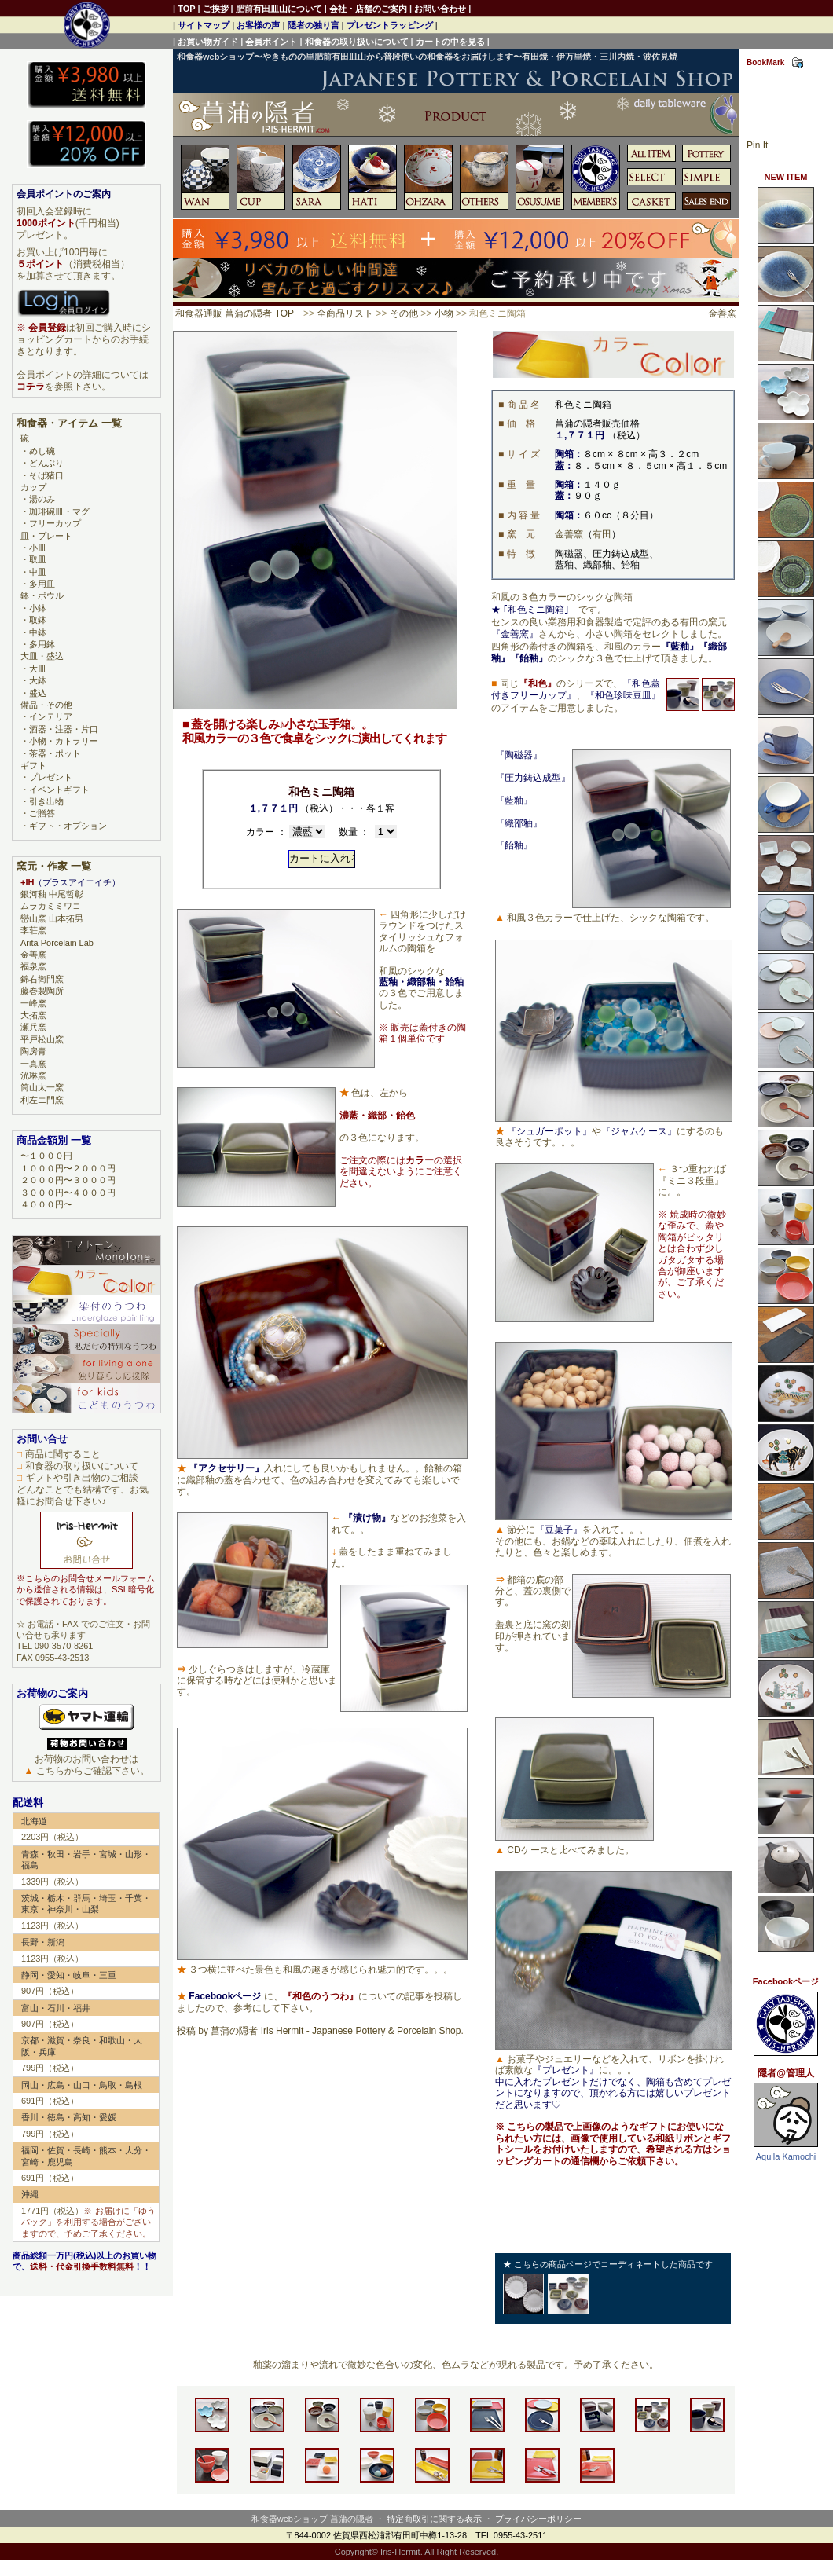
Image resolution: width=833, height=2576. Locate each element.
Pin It (757, 145)
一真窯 (33, 1063)
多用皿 (42, 583)
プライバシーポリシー (538, 2518)
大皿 (37, 668)
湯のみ (42, 499)
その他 (404, 313)
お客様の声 (258, 25)
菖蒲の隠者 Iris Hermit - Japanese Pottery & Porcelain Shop (336, 2030)
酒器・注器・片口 (63, 729)
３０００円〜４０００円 (68, 1192)
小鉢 (37, 608)
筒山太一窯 (42, 1087)
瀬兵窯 (33, 1026)
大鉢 (37, 680)
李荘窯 (33, 930)
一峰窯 (33, 1003)
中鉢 (37, 632)
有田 (602, 534)
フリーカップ (55, 523)
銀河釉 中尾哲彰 (51, 894)
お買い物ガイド (208, 41)
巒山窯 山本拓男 (51, 918)
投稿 (186, 2030)
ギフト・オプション (68, 825)
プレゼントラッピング (390, 25)
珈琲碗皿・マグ (59, 511)
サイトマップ (203, 25)
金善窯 (722, 313)
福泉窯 (33, 966)
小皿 (37, 547)
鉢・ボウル (42, 595)
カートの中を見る (450, 41)
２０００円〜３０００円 (68, 1180)
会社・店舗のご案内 (368, 8)
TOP (186, 8)
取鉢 (37, 620)
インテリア (50, 716)
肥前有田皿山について (279, 8)
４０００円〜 (46, 1204)
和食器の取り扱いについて (357, 41)
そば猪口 (46, 475)
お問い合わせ (440, 8)
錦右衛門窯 (42, 979)
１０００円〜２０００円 (68, 1168)
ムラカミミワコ (50, 906)
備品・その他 (46, 704)
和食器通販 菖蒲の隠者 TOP (234, 313)
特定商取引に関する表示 (434, 2518)
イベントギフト (59, 789)
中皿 (37, 572)
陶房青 (33, 1051)
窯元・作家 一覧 (54, 866)
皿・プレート (46, 535)
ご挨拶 (216, 8)
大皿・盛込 (42, 656)
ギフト (33, 765)
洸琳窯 (33, 1075)
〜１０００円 (46, 1155)
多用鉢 (42, 644)
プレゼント (50, 777)
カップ (33, 487)
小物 (444, 313)
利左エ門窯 (42, 1100)
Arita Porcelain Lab (57, 942)
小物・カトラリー (63, 741)
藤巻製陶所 (42, 990)
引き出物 (46, 801)
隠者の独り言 (313, 25)
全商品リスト (345, 313)
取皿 (37, 559)
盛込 (37, 693)
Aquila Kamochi (786, 2156)
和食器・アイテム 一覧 (69, 423)
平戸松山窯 (42, 1039)
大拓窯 (33, 1015)
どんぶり (46, 462)
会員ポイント (271, 41)
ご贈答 (42, 813)
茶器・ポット (55, 753)
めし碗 (42, 451)
